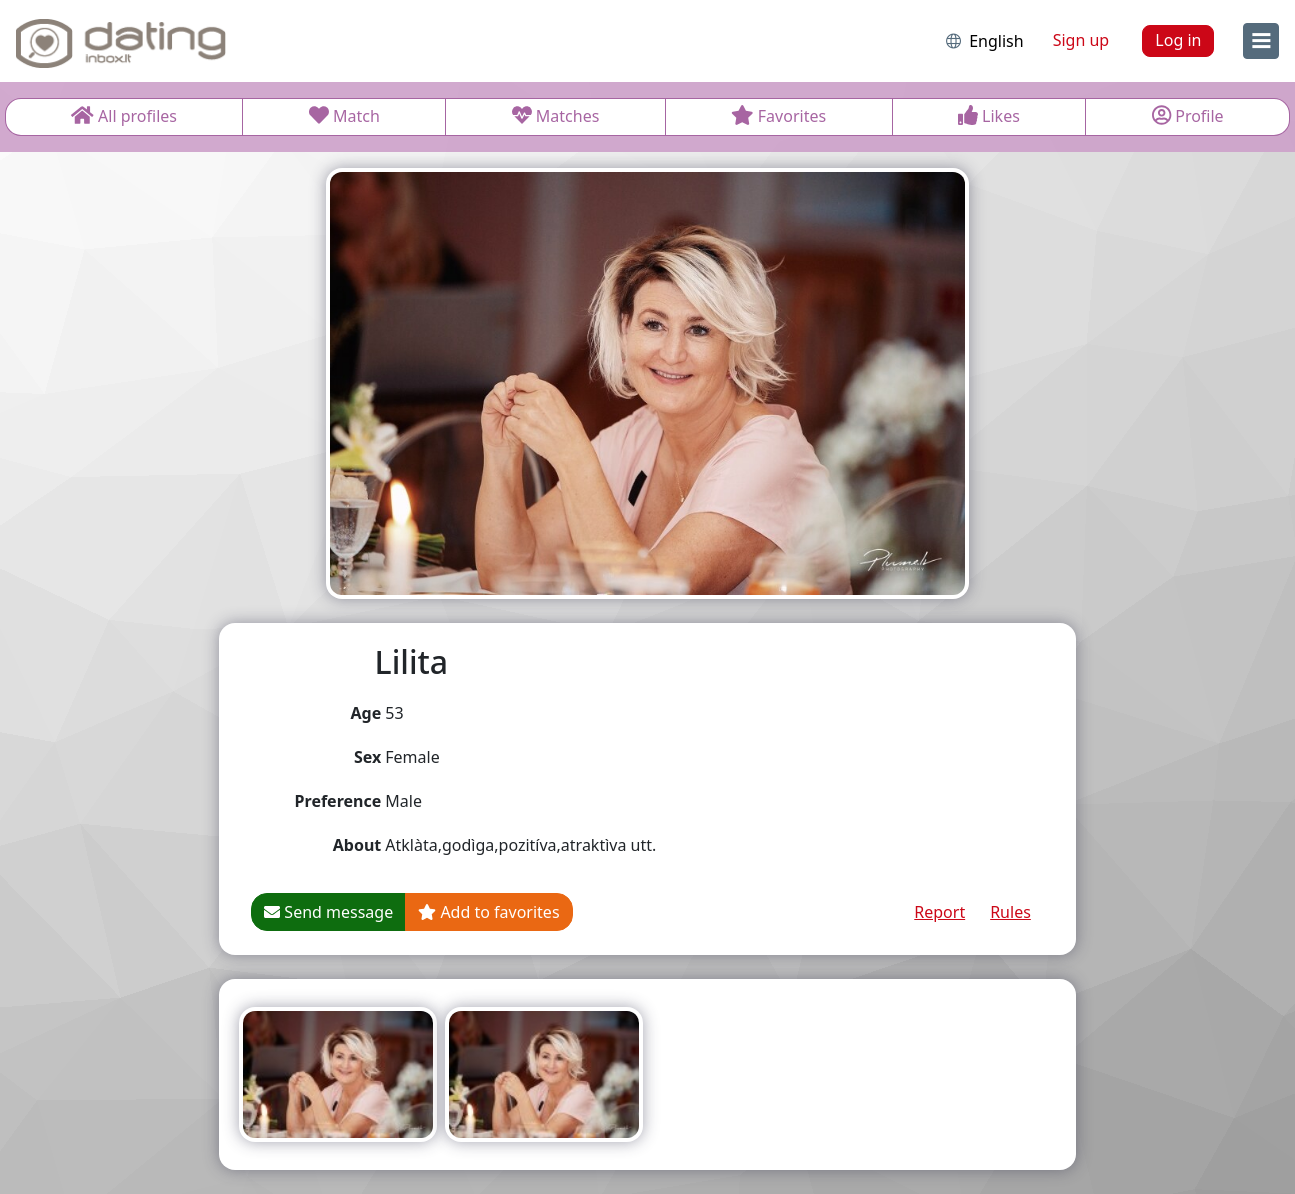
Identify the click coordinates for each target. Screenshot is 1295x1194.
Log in (1178, 40)
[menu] (1261, 41)
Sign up (1081, 40)
